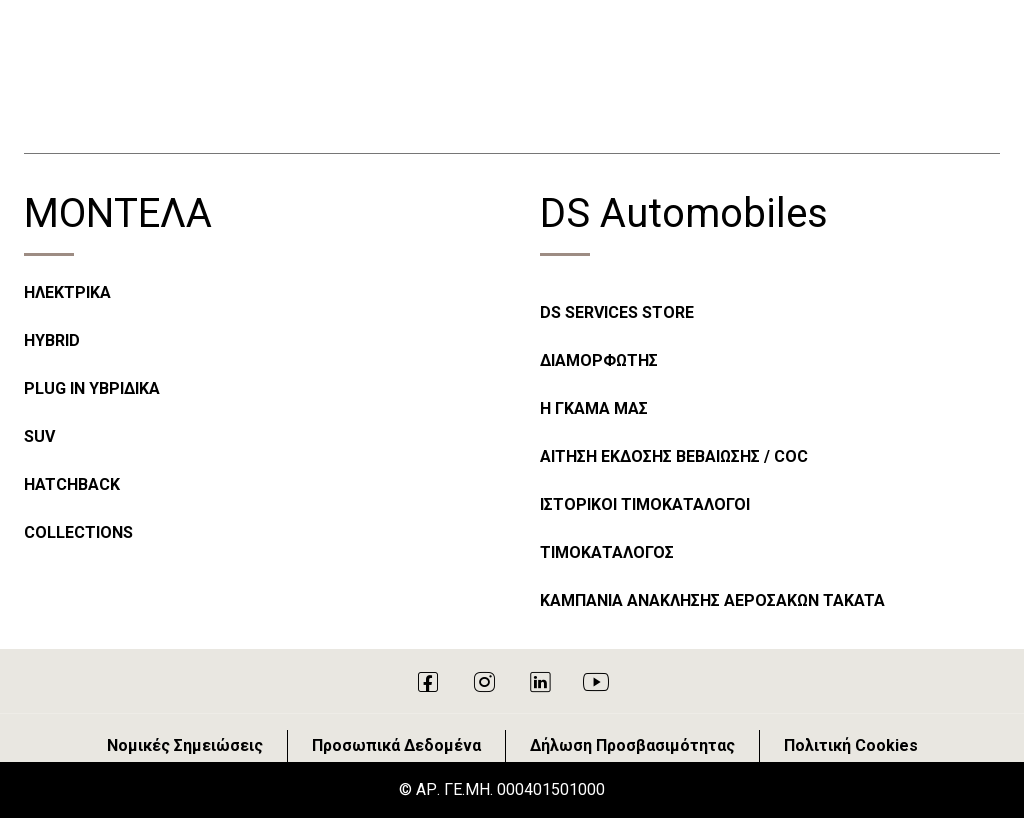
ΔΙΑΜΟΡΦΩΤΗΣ (599, 360)
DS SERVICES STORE (617, 312)
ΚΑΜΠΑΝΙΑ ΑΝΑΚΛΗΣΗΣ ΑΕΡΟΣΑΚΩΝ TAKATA (712, 600)
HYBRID (52, 340)
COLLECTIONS (78, 532)
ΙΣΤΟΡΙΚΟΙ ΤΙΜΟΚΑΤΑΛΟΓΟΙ (645, 504)
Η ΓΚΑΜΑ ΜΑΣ (594, 408)
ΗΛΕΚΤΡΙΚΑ (67, 292)
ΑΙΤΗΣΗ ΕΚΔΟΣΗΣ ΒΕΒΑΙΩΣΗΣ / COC (674, 456)
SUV (39, 436)
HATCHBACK (72, 484)
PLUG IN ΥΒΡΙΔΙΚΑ (92, 388)
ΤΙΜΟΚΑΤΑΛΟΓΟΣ (607, 552)
